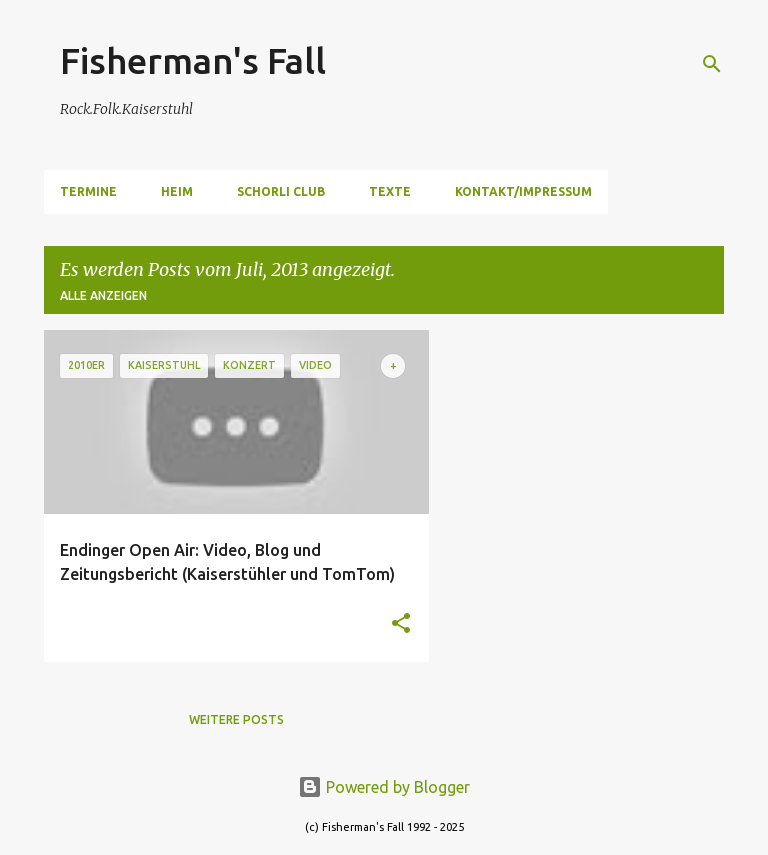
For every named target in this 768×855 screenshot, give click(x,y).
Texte (390, 191)
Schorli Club (281, 191)
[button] (401, 624)
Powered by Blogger (384, 787)
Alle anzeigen (103, 295)
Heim (177, 191)
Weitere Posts (236, 719)
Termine (88, 191)
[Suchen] (712, 64)
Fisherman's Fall (193, 60)
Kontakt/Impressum (523, 191)
